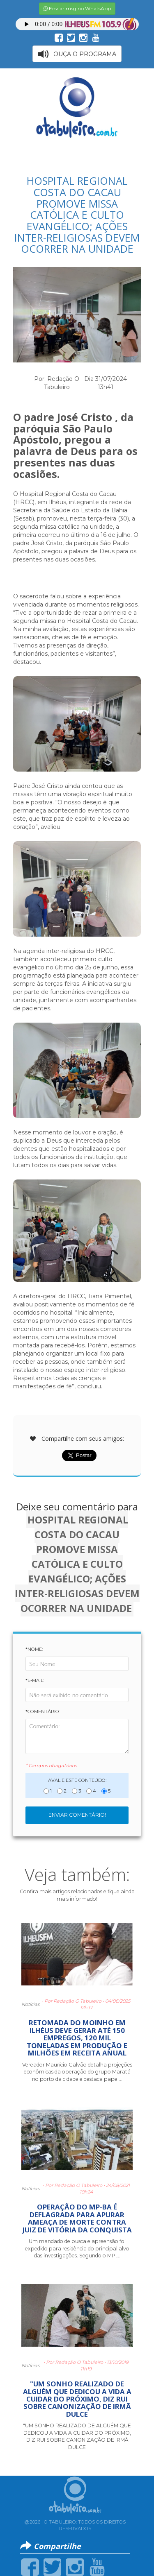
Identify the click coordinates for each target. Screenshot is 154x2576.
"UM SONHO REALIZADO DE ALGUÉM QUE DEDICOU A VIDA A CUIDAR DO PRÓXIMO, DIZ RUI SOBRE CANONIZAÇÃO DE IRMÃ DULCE (77, 2399)
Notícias (30, 2004)
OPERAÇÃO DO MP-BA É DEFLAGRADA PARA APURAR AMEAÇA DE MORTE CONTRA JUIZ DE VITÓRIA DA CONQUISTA (77, 2218)
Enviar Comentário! (77, 1815)
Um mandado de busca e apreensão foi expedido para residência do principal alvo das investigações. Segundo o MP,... (77, 2248)
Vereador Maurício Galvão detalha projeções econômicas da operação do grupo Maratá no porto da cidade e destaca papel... (77, 2072)
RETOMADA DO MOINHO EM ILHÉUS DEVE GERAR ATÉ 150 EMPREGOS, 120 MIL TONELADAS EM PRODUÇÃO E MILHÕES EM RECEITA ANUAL (77, 2038)
